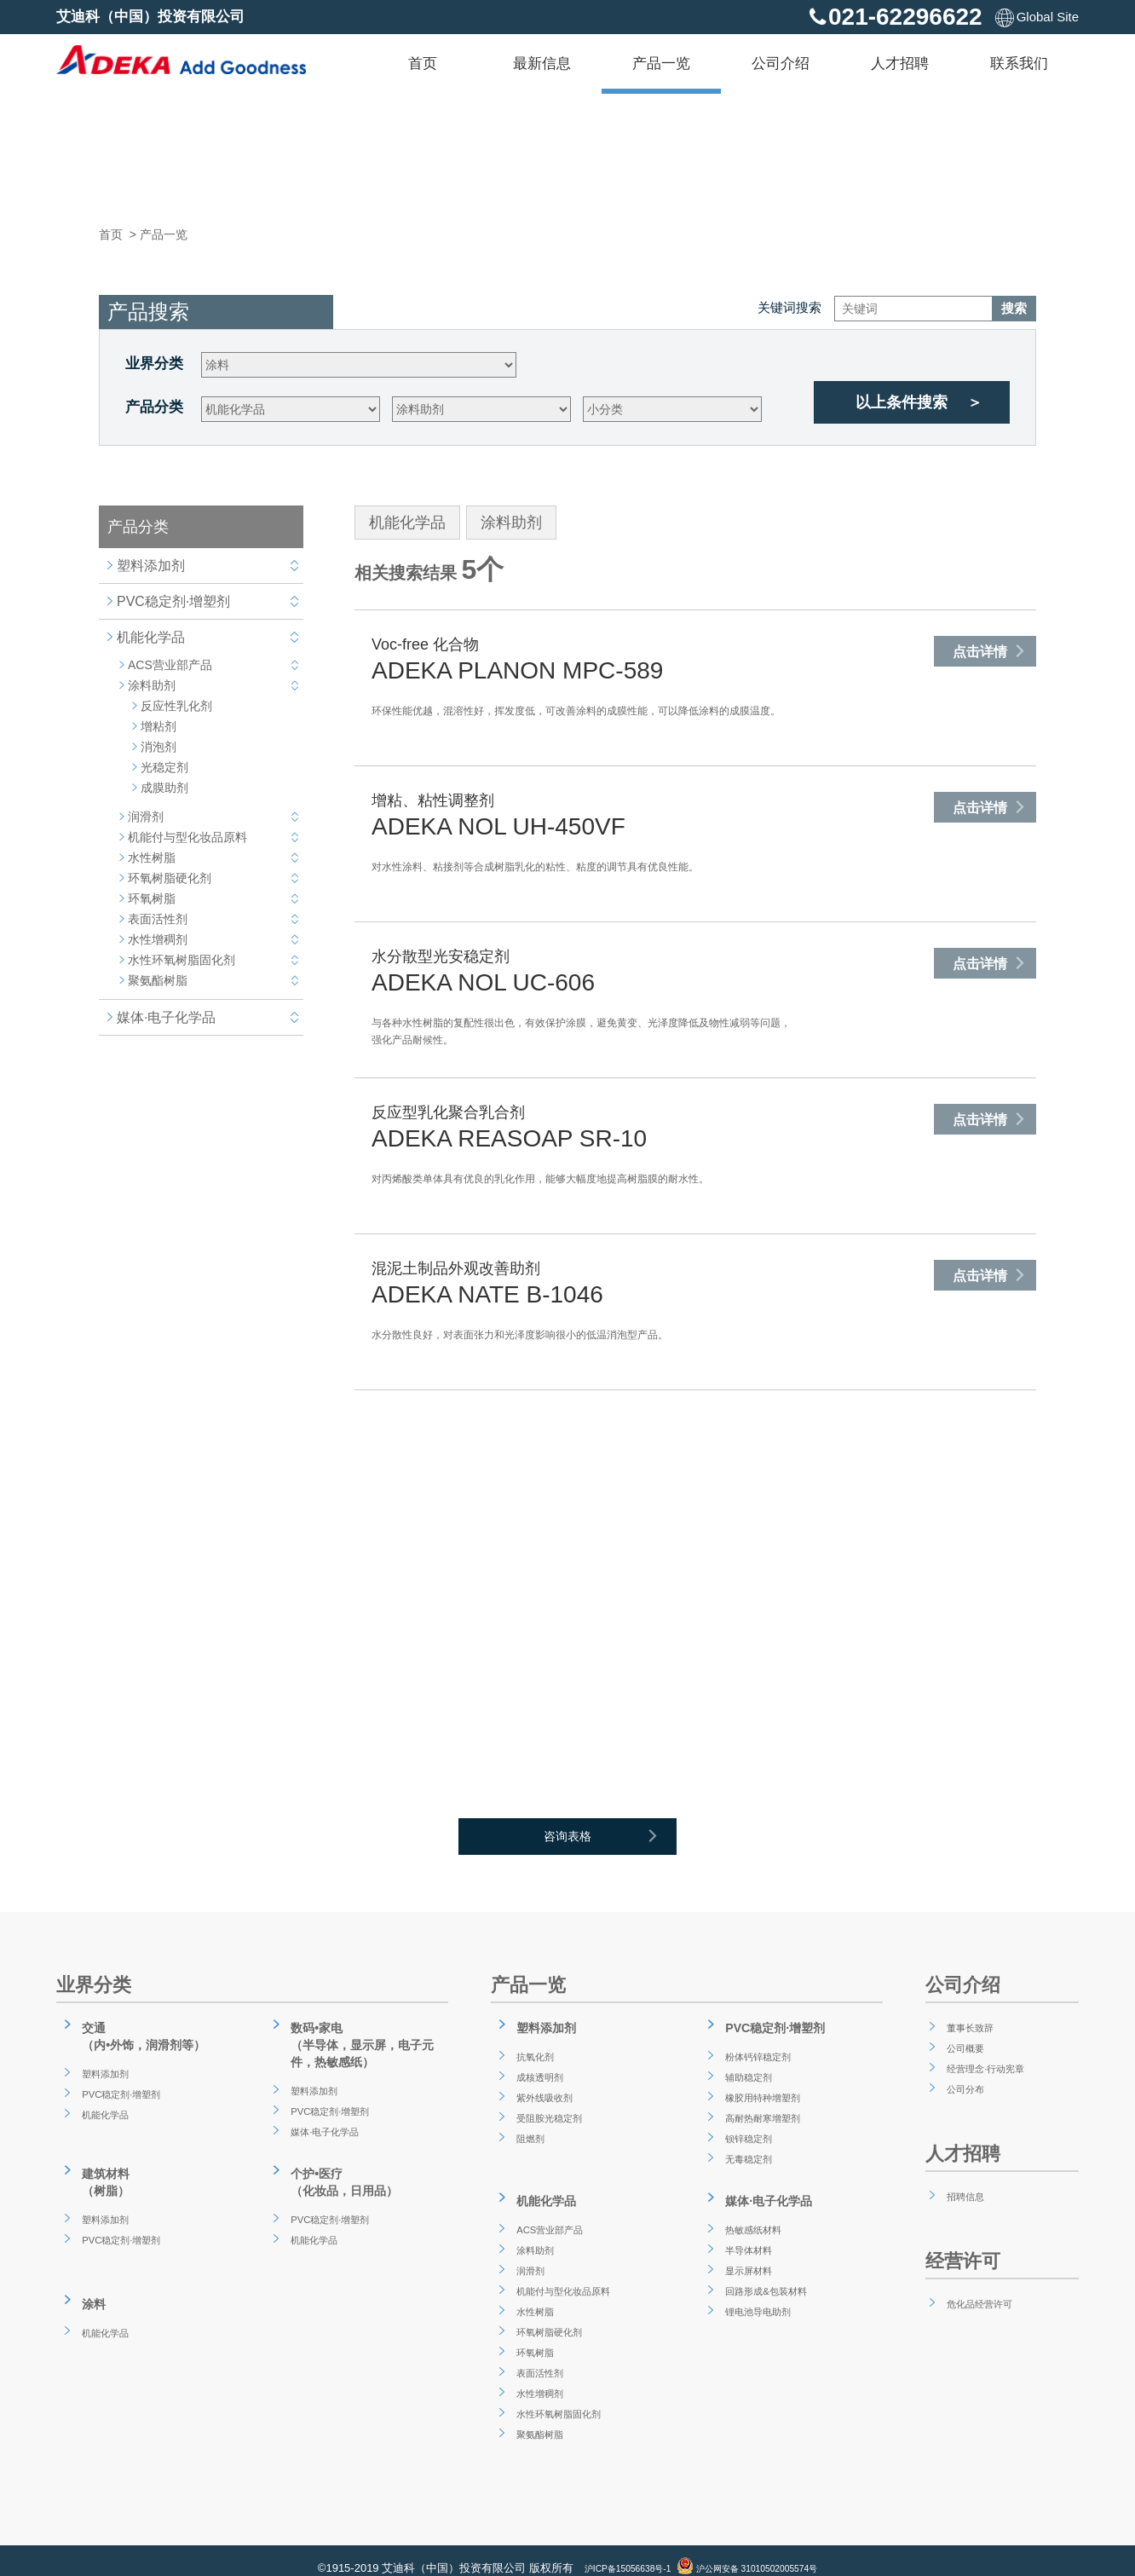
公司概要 (963, 2046)
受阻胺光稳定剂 (550, 2109)
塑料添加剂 (151, 565)
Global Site (1037, 16)
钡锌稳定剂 (747, 2129)
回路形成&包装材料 (769, 2274)
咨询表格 (614, 1842)
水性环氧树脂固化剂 (181, 960)
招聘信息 (963, 2195)
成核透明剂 (538, 2068)
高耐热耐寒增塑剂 (765, 2109)
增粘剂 (158, 726)
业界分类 (154, 363)
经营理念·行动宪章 (988, 2067)
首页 (422, 63)
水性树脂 (152, 857)
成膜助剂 (164, 787)
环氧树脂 (152, 898)
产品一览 (661, 63)
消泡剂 (158, 747)
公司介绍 (780, 63)
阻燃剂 (526, 2129)
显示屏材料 (747, 2254)
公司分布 (963, 2087)
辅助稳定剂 (747, 2068)
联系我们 (1019, 63)
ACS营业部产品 (170, 665)
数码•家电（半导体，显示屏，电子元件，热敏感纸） (365, 2041)
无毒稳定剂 (747, 2150)
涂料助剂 (152, 685)
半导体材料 (747, 2233)
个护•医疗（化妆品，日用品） (344, 2170)
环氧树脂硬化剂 (169, 878)
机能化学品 (151, 637)
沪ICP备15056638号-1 (610, 2552)
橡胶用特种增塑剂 (765, 2088)
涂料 (87, 2284)
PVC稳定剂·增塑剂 (173, 601)
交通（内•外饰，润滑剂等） (145, 2032)
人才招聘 (900, 63)
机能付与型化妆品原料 (187, 837)
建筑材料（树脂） (101, 2170)
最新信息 (542, 63)
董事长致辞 (969, 2026)
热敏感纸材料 (753, 2213)
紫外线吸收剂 (544, 2088)
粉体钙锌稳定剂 (759, 2047)
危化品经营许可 (981, 2302)
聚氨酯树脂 (157, 980)
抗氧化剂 (532, 2047)
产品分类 (154, 407)
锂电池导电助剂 (759, 2295)
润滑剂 (146, 816)
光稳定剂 (164, 767)
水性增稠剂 (157, 939)
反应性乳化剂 (176, 706)
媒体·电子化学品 (166, 1017)
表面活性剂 (157, 919)
